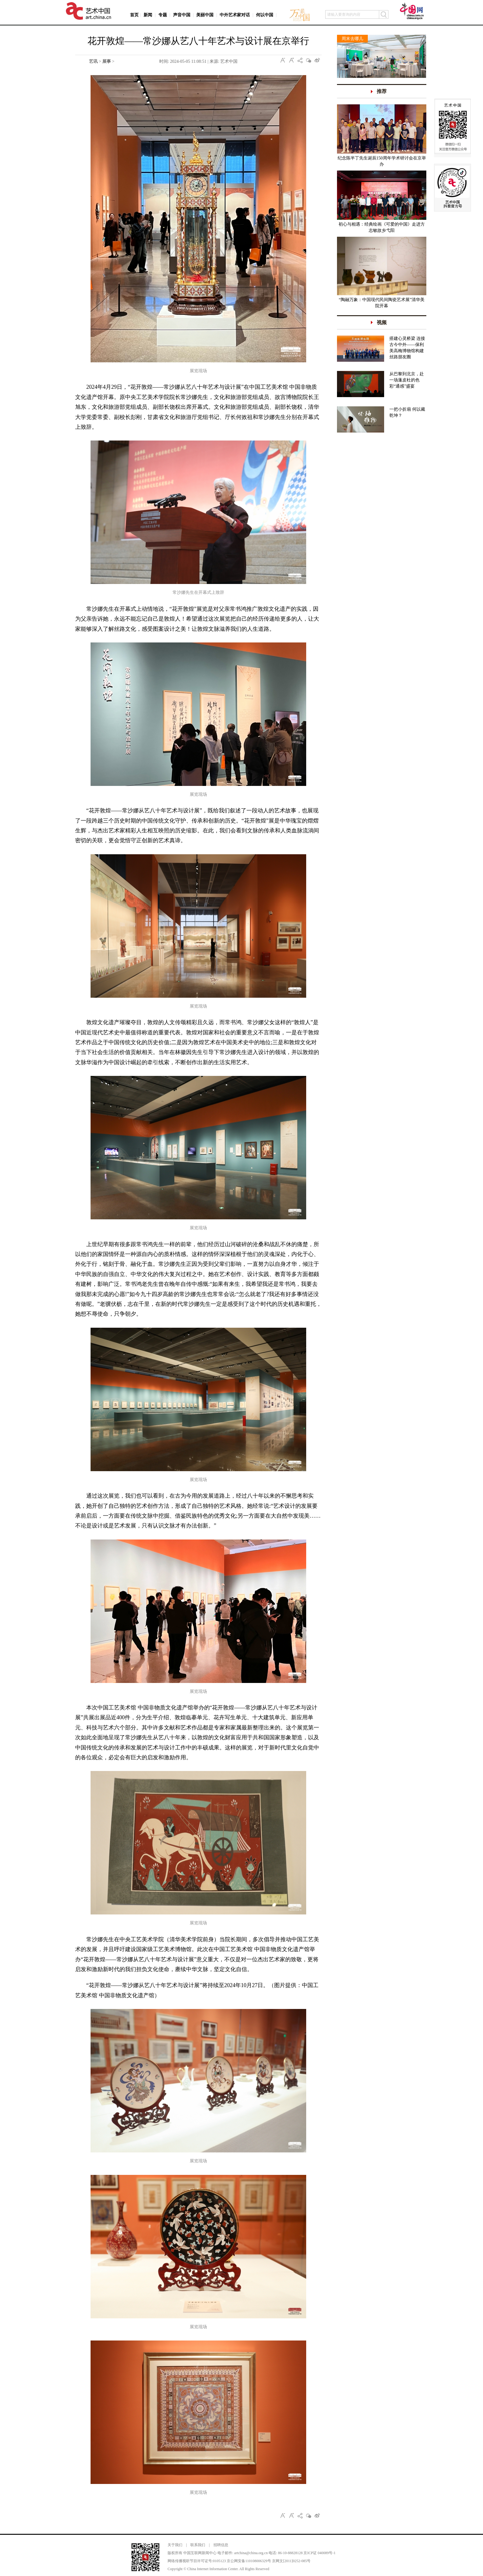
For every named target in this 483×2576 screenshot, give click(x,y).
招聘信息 (220, 2545)
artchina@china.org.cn (251, 2553)
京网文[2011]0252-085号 (291, 2561)
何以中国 (264, 15)
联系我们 (197, 2545)
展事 (106, 61)
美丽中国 (204, 15)
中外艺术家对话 (235, 15)
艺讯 (93, 61)
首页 (134, 15)
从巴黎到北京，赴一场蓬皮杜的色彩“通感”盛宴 (406, 380)
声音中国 (181, 15)
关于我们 (175, 2545)
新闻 (148, 15)
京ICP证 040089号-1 (319, 2553)
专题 (162, 15)
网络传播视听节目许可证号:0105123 (197, 2561)
